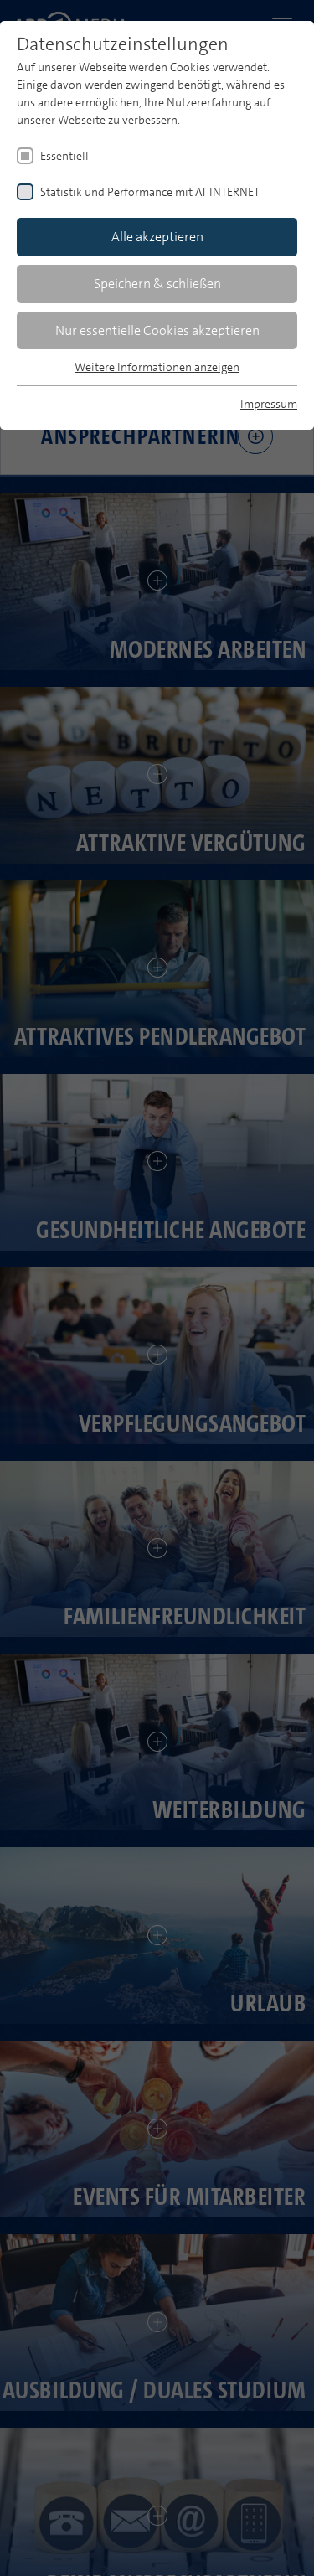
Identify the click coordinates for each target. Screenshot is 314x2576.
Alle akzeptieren (157, 236)
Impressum (268, 403)
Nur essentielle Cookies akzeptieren (157, 330)
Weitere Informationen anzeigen (157, 366)
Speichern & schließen (157, 283)
